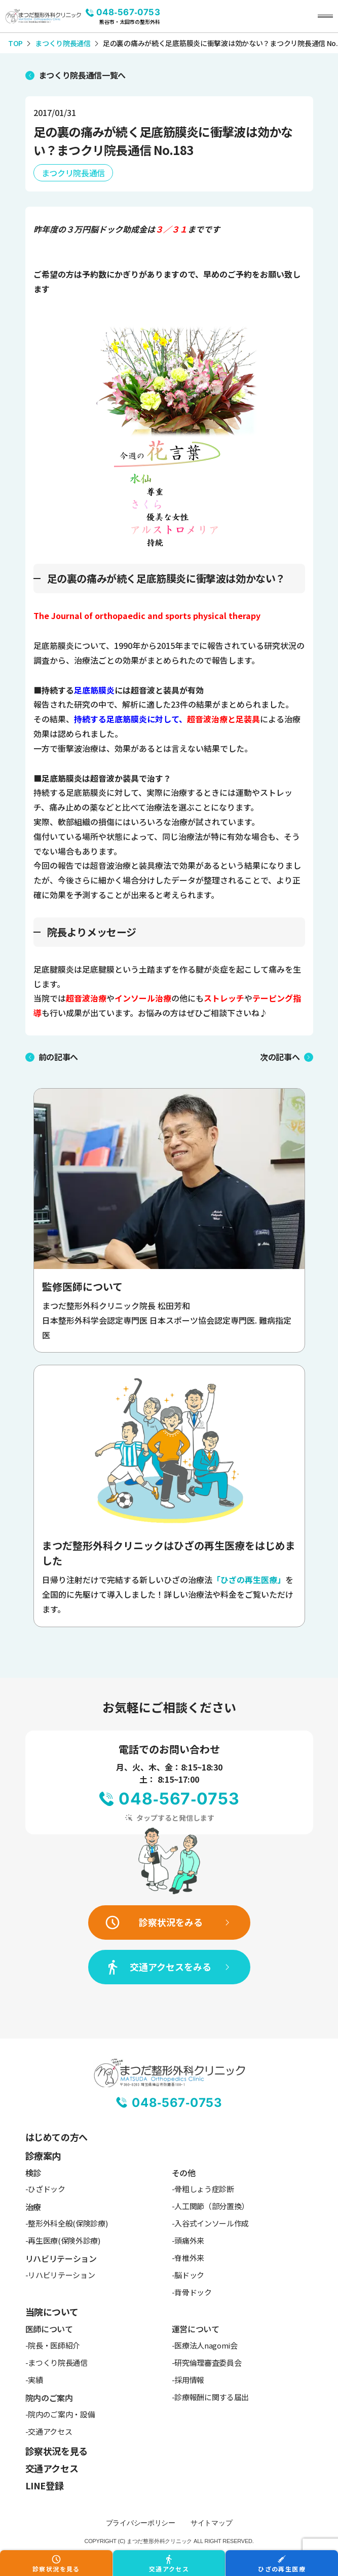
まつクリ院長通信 (73, 173)
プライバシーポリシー (140, 2523)
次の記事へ (279, 1057)
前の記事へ (58, 1057)
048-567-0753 (128, 12)
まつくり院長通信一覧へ (82, 75)
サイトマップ (211, 2523)
